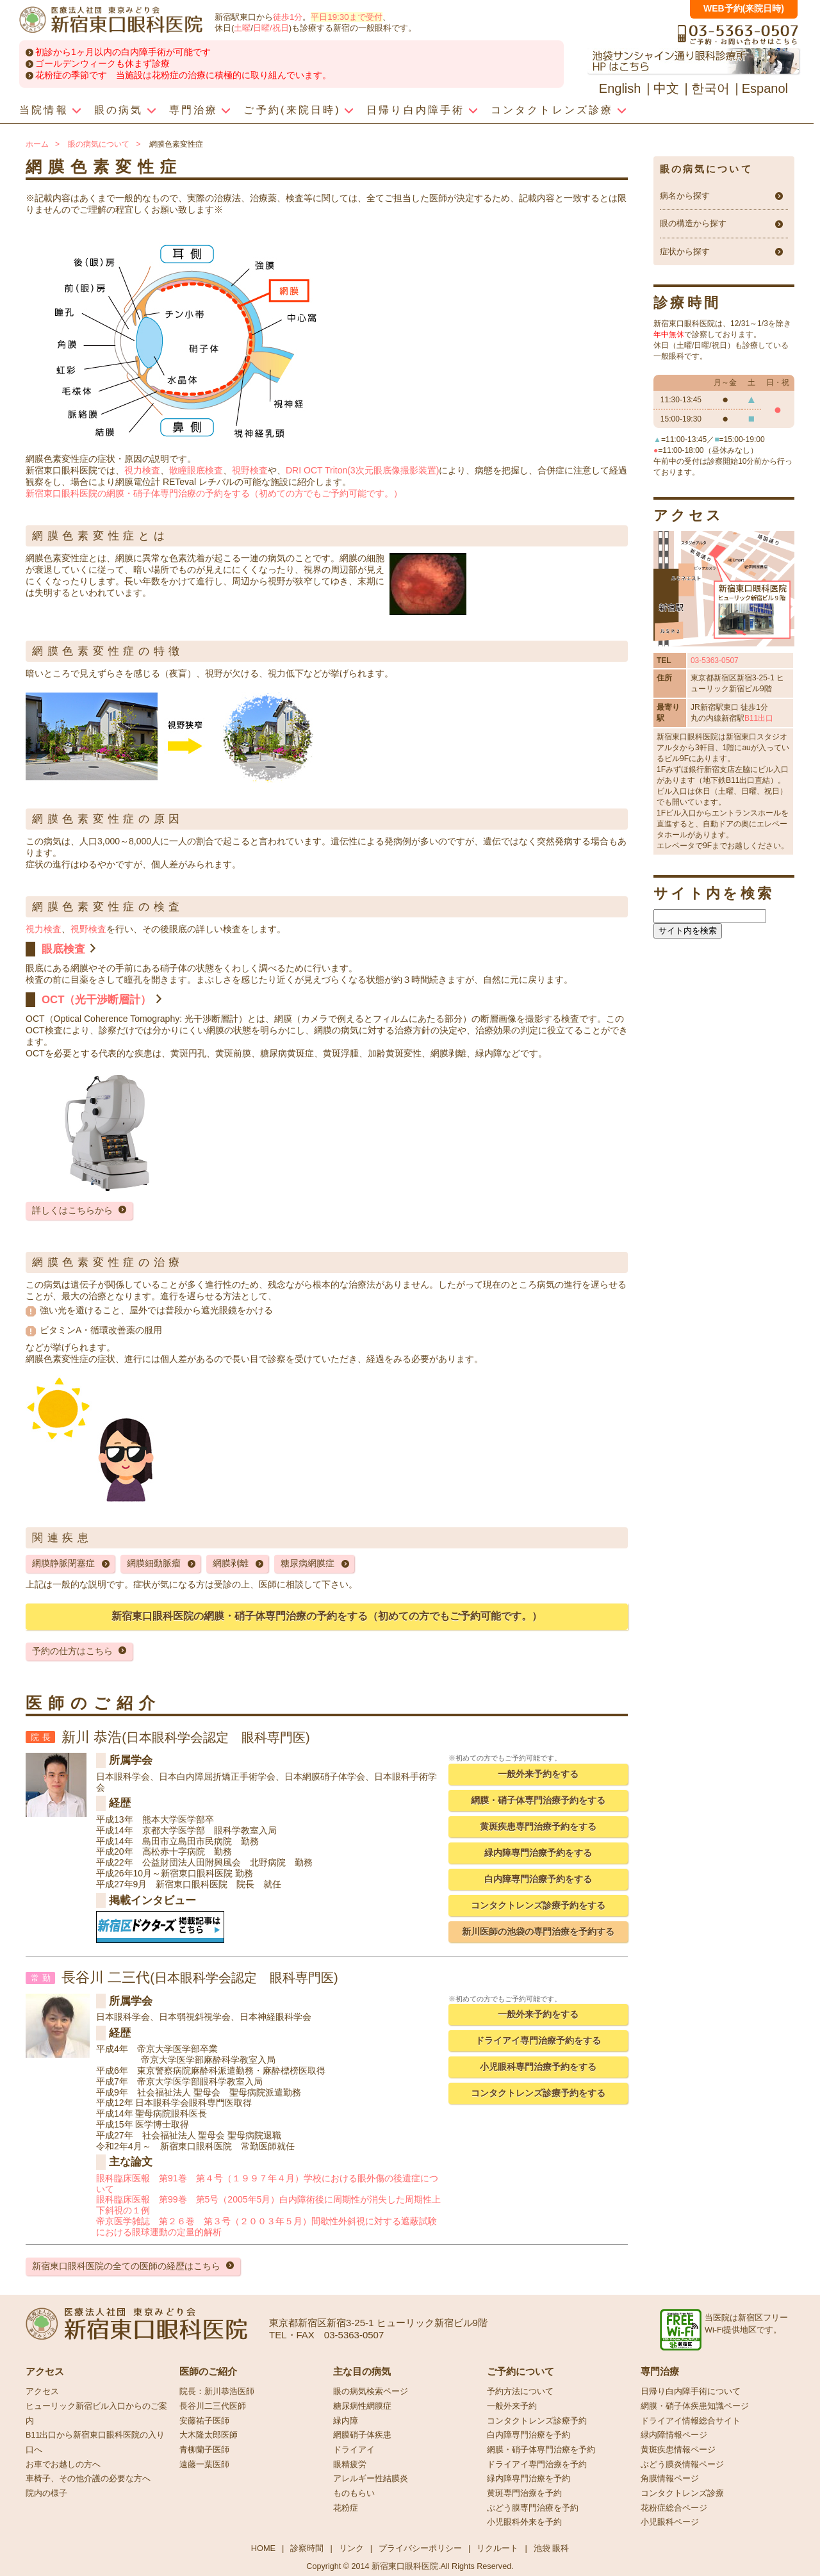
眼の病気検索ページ (370, 2391)
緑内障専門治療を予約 (528, 2478)
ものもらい (354, 2493)
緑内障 (345, 2420)
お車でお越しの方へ (63, 2464)
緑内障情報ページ (674, 2435)
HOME (263, 2548)
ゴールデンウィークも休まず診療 (102, 63)
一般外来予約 (512, 2406)
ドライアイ (354, 2449)
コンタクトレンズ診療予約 (537, 2420)
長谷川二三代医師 (212, 2406)
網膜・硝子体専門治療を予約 (541, 2449)
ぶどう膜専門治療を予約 (532, 2508)
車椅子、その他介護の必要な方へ (88, 2478)
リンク (351, 2548)
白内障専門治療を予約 (528, 2435)
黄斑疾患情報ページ (678, 2449)
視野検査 (250, 470)
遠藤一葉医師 (204, 2464)
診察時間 (307, 2548)
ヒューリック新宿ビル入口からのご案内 (96, 2413)
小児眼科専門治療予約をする (538, 2067)
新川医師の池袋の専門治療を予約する (538, 1931)
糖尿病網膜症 (307, 1563)
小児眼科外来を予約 (524, 2522)
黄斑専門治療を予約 (524, 2493)
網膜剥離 (231, 1563)
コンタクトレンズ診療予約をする (538, 1905)
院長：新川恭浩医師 (216, 2391)
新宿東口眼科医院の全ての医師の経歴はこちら (126, 2266)
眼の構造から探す (693, 223)
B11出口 (758, 718)
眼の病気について (98, 144)
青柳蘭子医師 (204, 2449)
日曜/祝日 (271, 28)
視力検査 (142, 470)
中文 (666, 88)
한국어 (710, 88)
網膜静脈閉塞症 (63, 1563)
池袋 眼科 (552, 2548)
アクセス (42, 2391)
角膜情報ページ (670, 2478)
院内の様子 (46, 2493)
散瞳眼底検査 (196, 470)
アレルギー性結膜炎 (370, 2478)
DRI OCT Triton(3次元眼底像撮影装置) (362, 470)
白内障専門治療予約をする (538, 1879)
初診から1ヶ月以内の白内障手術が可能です (123, 52)
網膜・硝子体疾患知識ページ (695, 2406)
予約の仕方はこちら (72, 1651)
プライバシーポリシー (420, 2548)
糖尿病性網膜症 (362, 2406)
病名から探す (685, 196)
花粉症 (345, 2508)
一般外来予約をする (538, 1774)
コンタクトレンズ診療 (682, 2493)
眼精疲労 (349, 2464)
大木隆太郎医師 (208, 2435)
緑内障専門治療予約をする (538, 1853)
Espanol (765, 88)
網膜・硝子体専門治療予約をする (538, 1800)
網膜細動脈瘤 (154, 1563)
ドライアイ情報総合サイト (691, 2420)
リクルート (497, 2548)
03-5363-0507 (715, 660)
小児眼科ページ (670, 2522)
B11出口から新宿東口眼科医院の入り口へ (95, 2442)
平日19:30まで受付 (346, 17)
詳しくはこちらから (72, 1210)
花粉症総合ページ (674, 2508)
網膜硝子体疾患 (362, 2435)
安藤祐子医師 (204, 2420)
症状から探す (685, 251)
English (620, 88)
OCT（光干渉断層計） (96, 1000)
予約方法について (520, 2391)
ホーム (37, 144)
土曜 (242, 28)
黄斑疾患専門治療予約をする (538, 1826)
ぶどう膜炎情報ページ (682, 2464)
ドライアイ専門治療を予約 (537, 2464)
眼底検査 (63, 949)
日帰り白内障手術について (691, 2391)
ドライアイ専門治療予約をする (538, 2040)
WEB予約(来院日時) (743, 8)
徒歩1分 (287, 17)
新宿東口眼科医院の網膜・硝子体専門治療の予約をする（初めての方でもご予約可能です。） (214, 493)
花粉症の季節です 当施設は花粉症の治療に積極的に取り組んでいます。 (183, 75)
